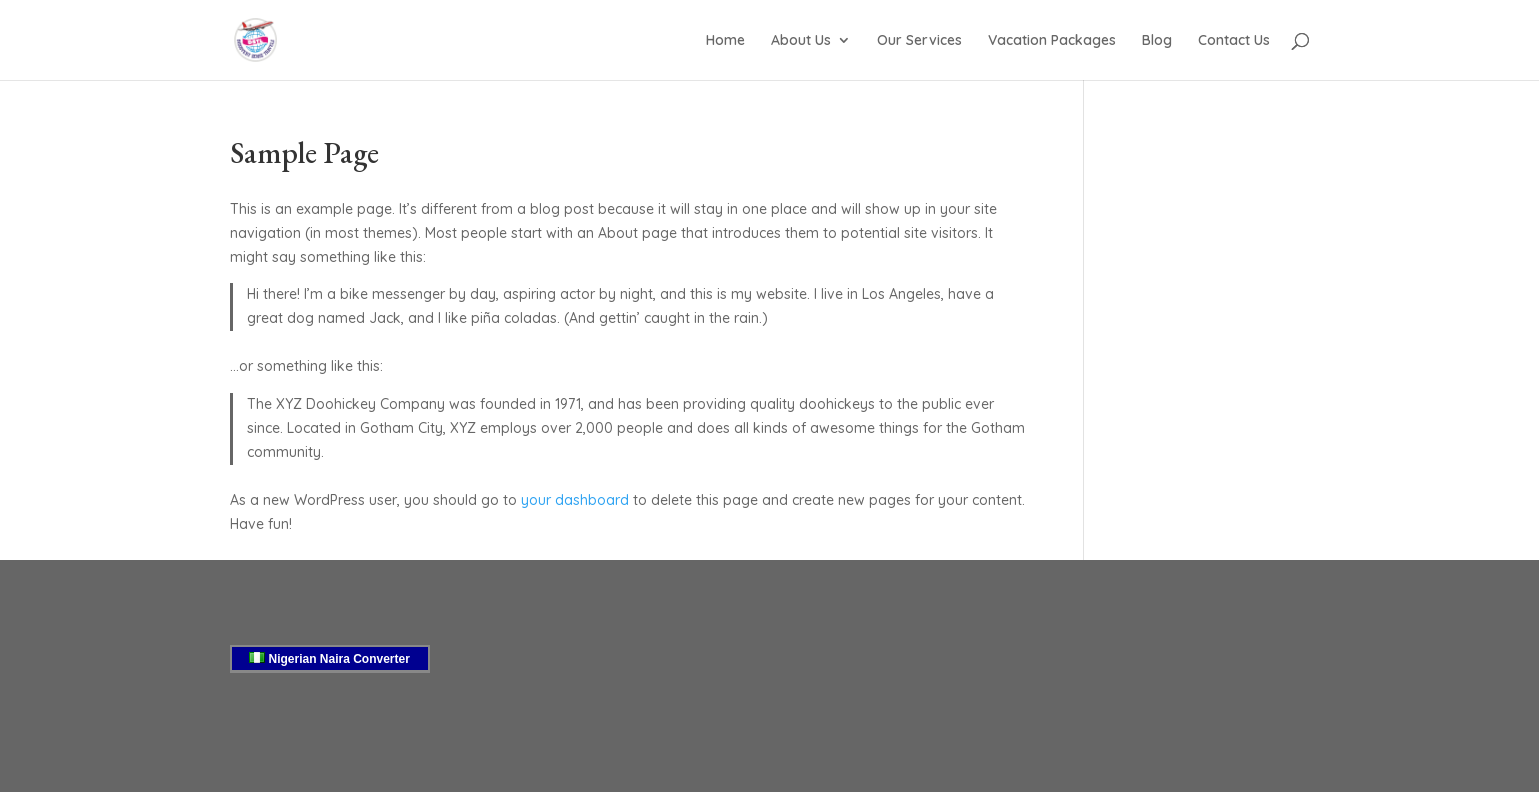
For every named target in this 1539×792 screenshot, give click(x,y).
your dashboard (575, 500)
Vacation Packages (1052, 41)
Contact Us (1234, 41)
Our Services (919, 41)
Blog (1157, 41)
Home (725, 41)
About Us (801, 41)
